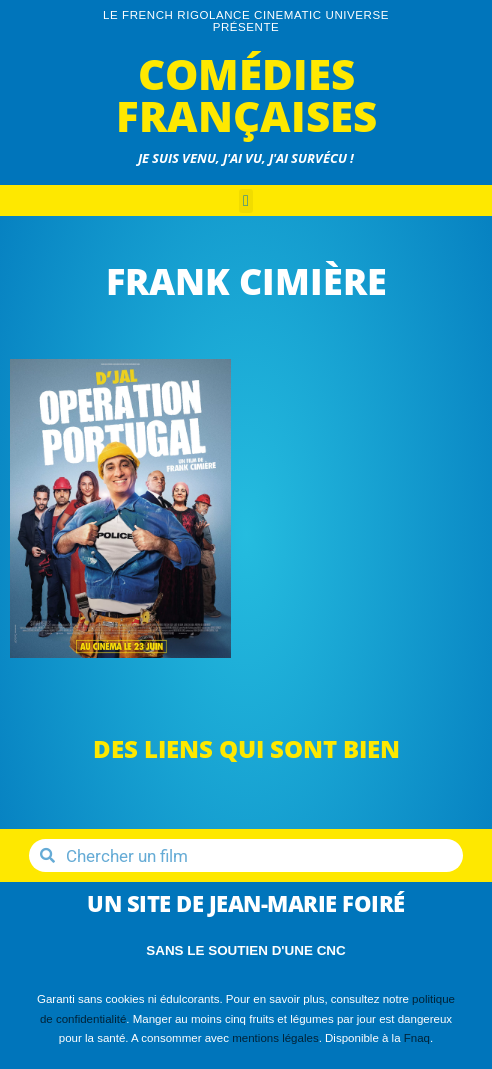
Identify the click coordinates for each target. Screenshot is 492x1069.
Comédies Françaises (246, 94)
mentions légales (275, 1038)
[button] (246, 201)
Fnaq (417, 1038)
